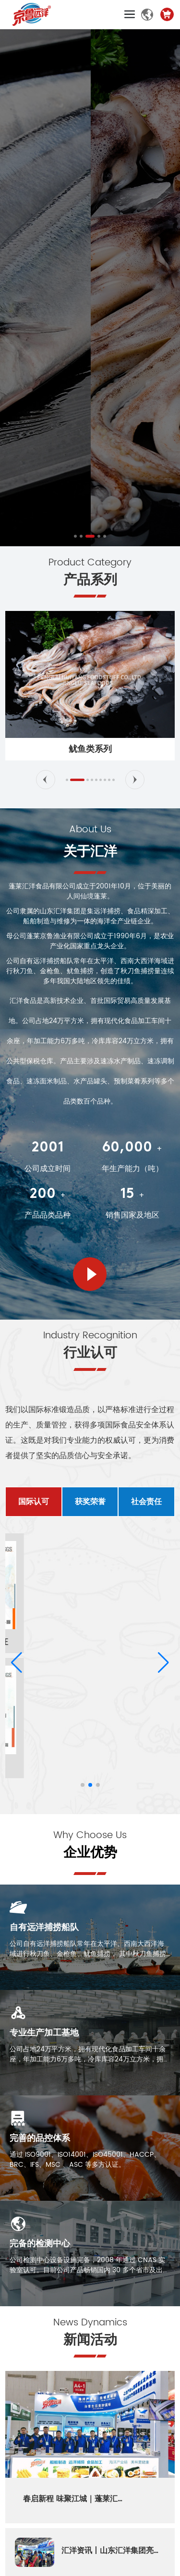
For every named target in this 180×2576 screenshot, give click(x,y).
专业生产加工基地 (44, 2033)
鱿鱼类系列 (90, 749)
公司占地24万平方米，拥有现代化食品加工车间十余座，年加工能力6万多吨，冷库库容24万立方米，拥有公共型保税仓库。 (90, 2059)
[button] (75, 536)
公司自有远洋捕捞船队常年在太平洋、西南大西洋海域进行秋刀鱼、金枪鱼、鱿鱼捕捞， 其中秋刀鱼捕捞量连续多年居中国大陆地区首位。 (88, 1953)
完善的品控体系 (40, 2138)
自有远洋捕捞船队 (44, 1927)
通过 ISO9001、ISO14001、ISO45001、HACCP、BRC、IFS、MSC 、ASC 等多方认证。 (85, 2159)
